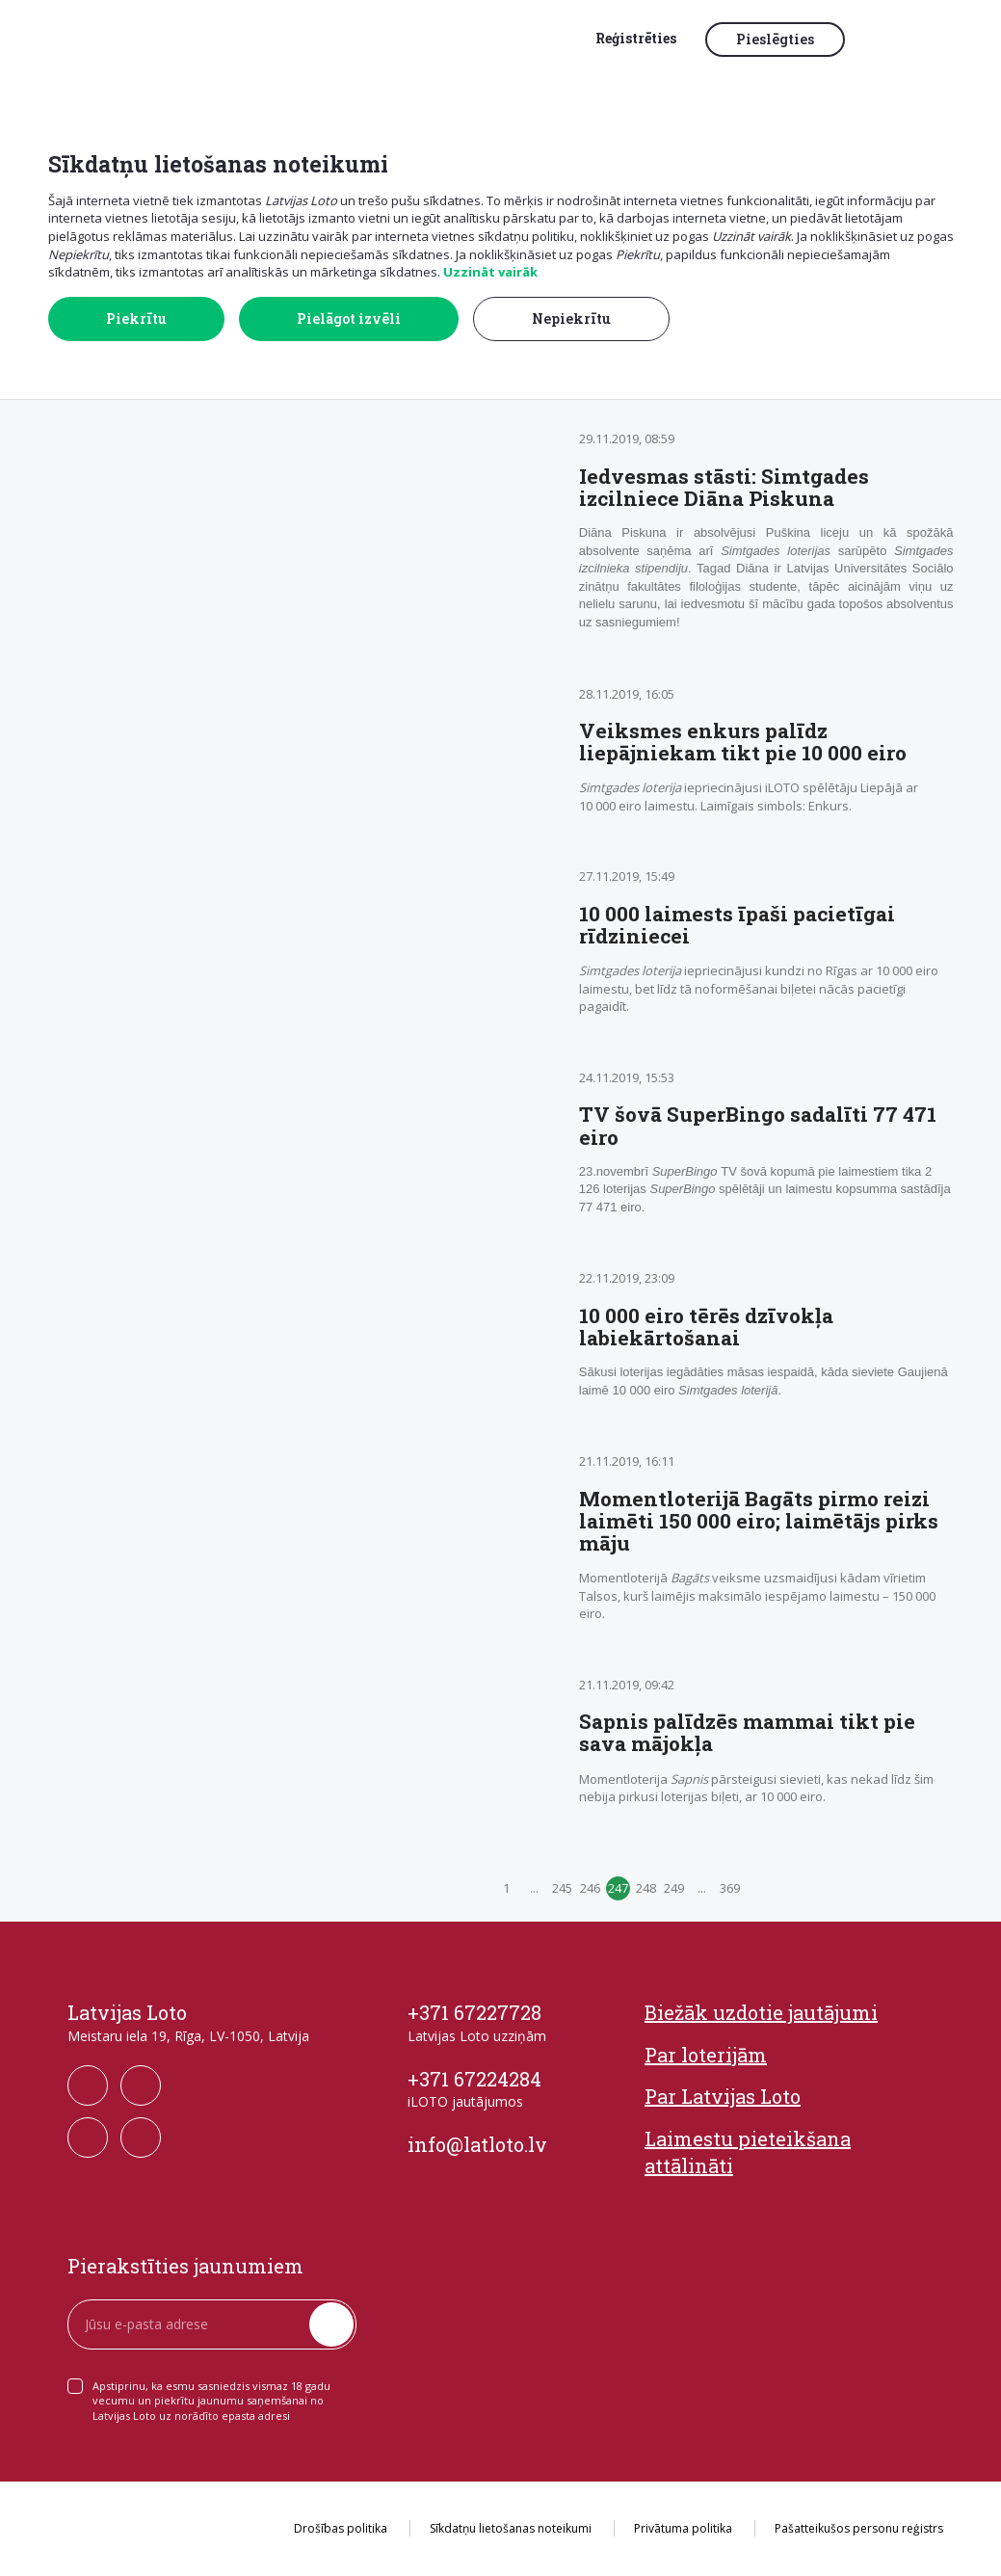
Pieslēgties (775, 39)
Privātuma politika (683, 2528)
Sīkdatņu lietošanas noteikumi (511, 2528)
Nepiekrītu (571, 318)
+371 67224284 (474, 2078)
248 (646, 1888)
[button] (899, 40)
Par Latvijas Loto (723, 2096)
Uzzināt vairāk (490, 271)
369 (730, 1888)
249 (674, 1888)
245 (562, 1888)
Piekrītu (136, 318)
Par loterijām (706, 2054)
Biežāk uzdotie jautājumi (761, 2012)
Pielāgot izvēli (349, 318)
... (534, 1888)
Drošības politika (340, 2528)
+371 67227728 (474, 2012)
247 (618, 1888)
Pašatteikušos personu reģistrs (859, 2528)
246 (590, 1888)
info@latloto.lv (477, 2144)
